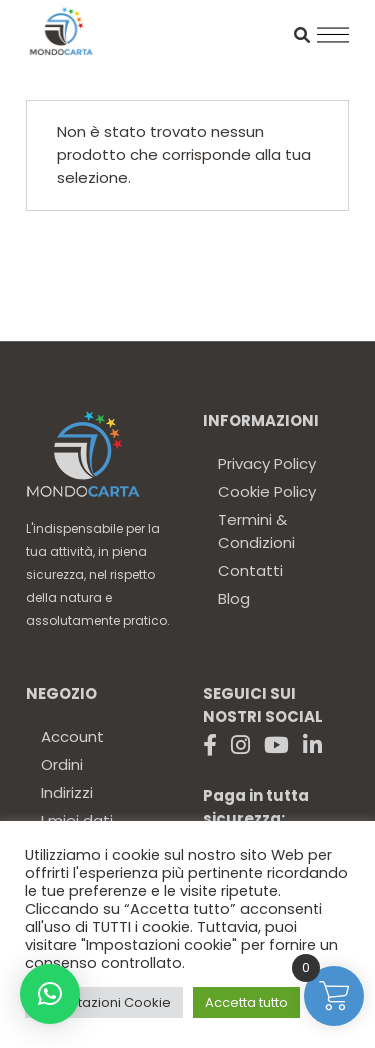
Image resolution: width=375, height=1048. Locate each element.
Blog (234, 598)
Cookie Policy (267, 491)
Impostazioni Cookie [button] (104, 1002)
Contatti (250, 570)
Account (72, 736)
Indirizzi (67, 792)
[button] (50, 994)
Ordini (62, 764)
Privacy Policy (267, 463)
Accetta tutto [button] (246, 1002)
